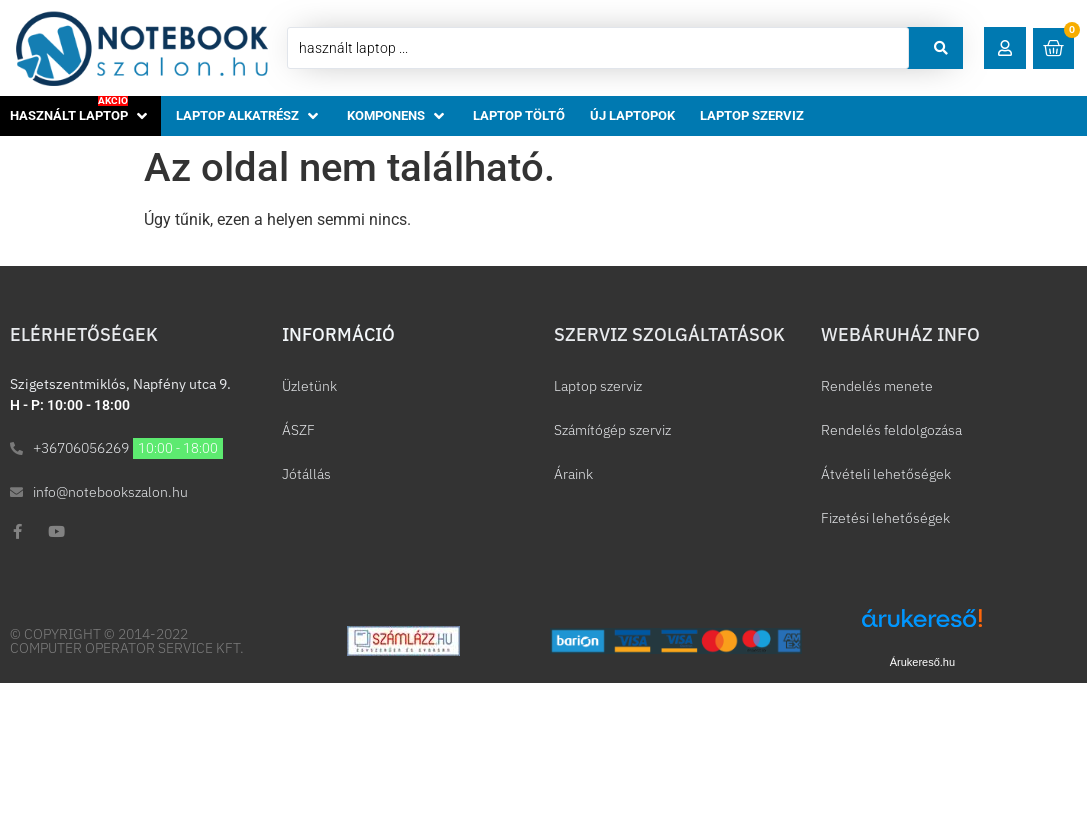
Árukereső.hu (922, 662)
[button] (1005, 48)
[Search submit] (941, 48)
